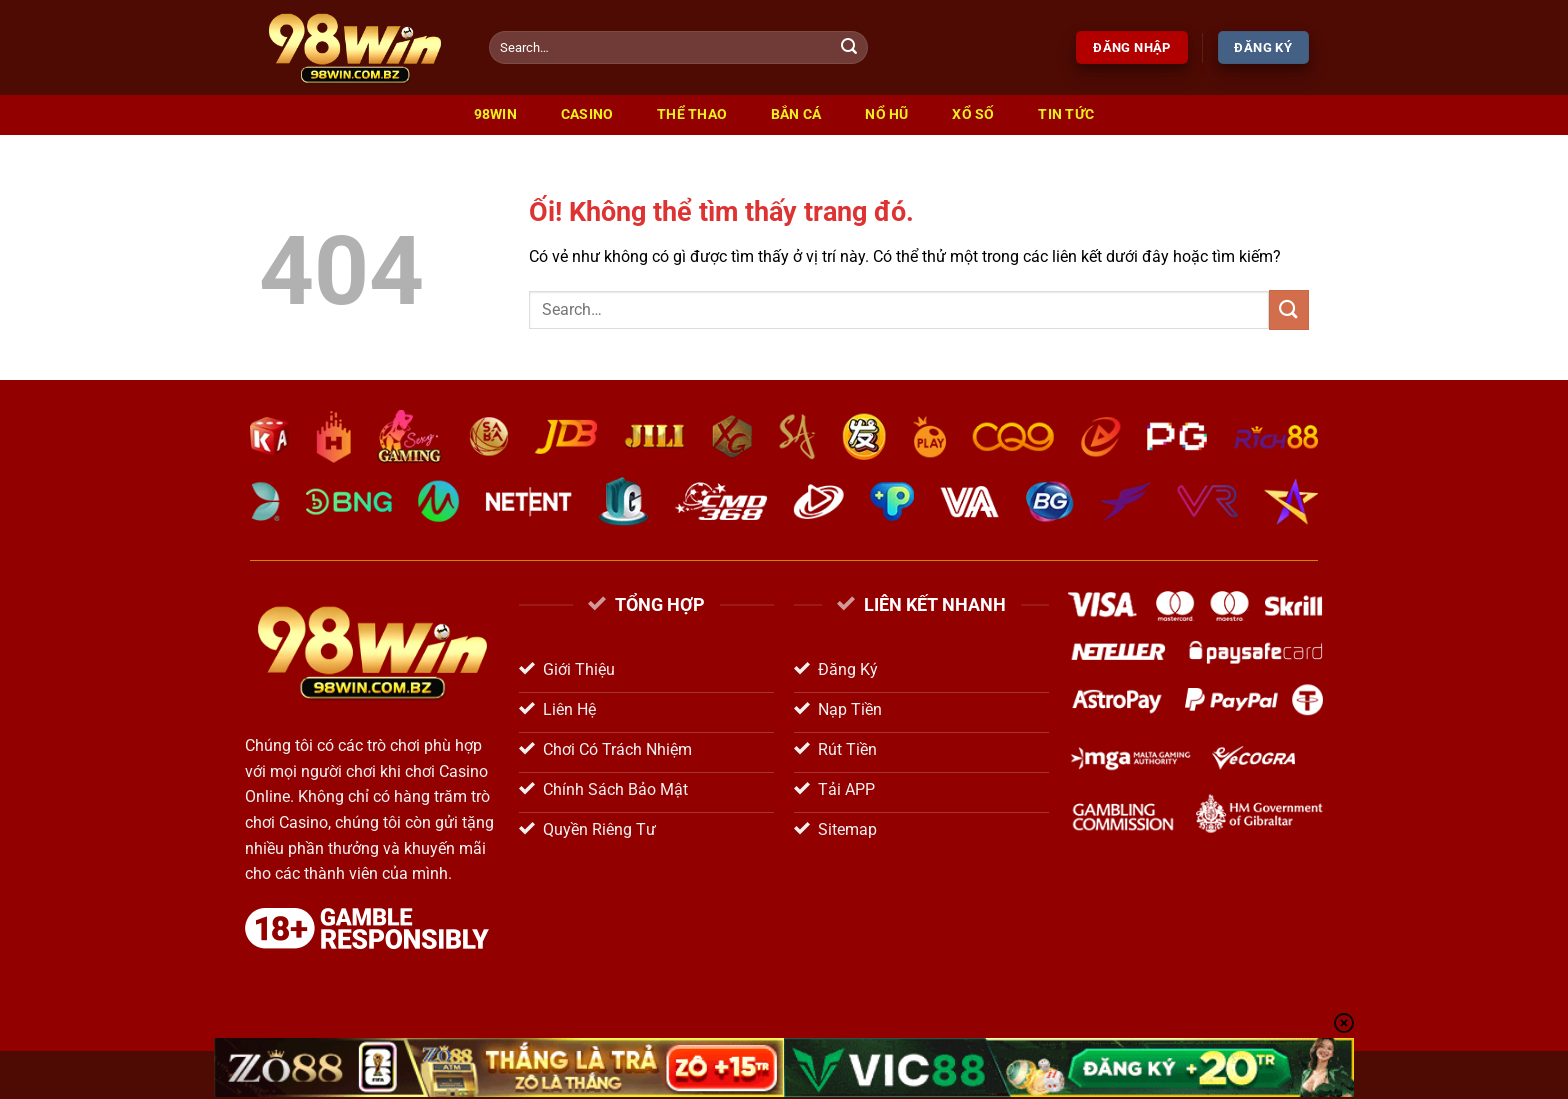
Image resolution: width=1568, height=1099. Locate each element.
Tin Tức (1066, 114)
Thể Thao (692, 114)
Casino (587, 114)
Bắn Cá (796, 114)
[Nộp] (850, 48)
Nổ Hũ (886, 114)
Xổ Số (973, 114)
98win (495, 114)
